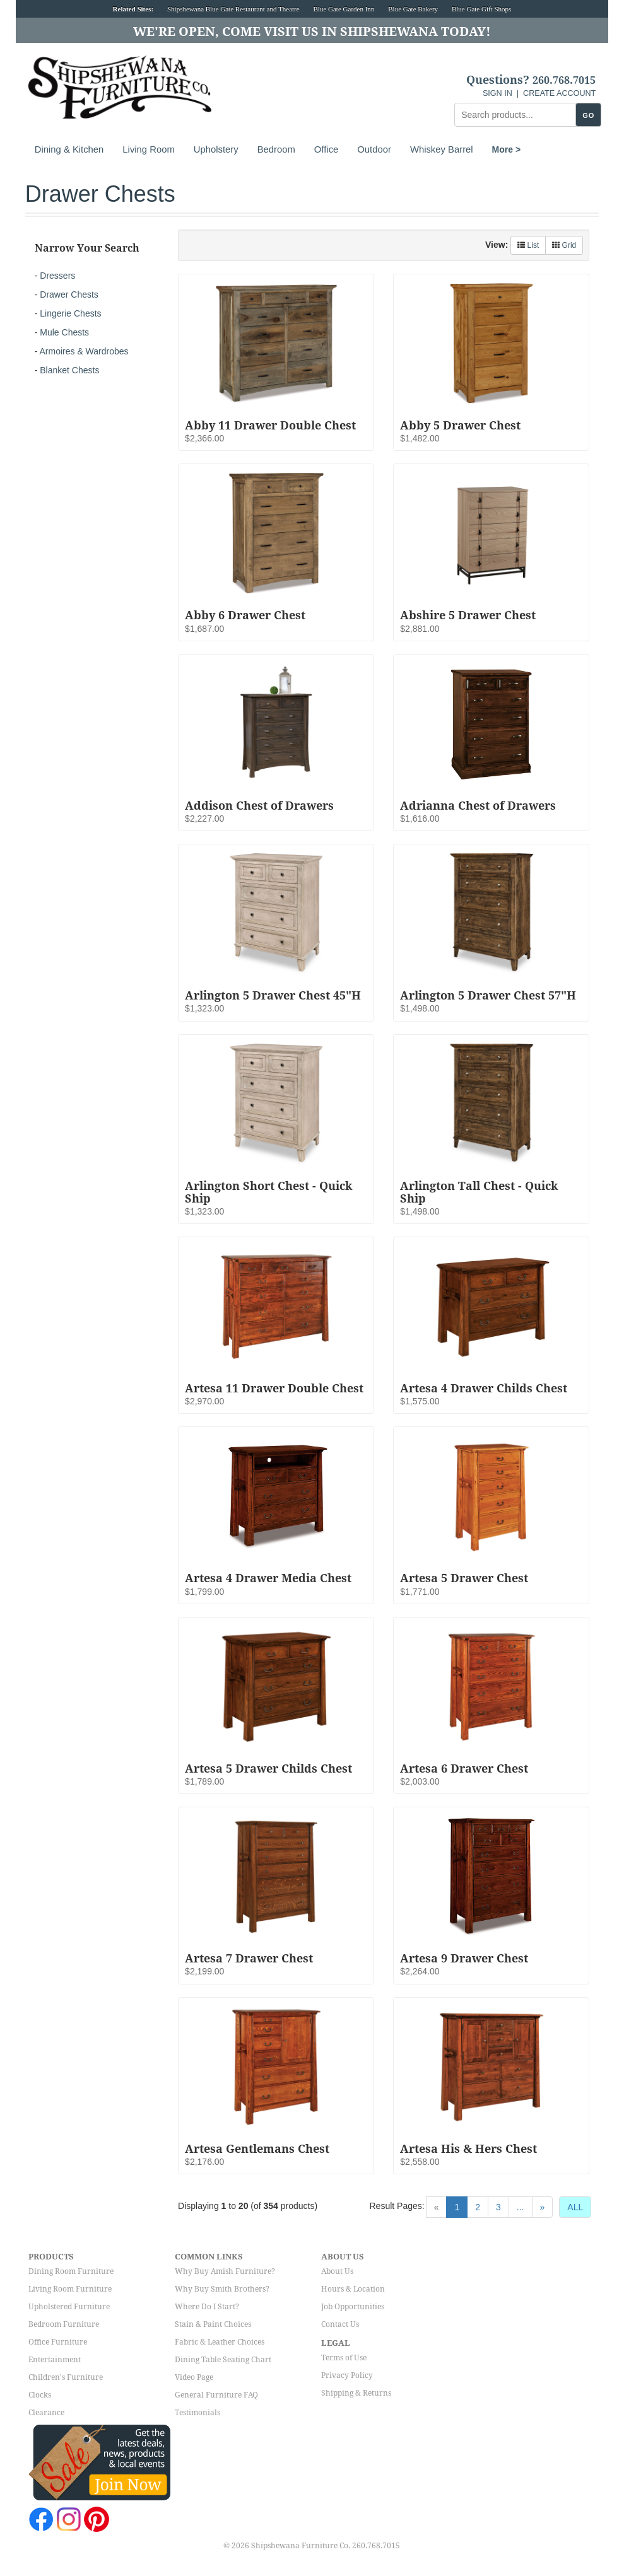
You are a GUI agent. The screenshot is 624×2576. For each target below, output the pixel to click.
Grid (564, 245)
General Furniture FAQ (216, 2395)
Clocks (39, 2395)
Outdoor (374, 149)
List (528, 245)
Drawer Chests (69, 294)
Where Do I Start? (207, 2306)
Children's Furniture (65, 2377)
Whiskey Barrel (441, 149)
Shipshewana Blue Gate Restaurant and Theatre (233, 9)
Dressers (57, 276)
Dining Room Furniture (71, 2271)
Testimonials (197, 2412)
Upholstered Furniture (69, 2306)
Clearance (46, 2412)
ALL (575, 2207)
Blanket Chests (69, 370)
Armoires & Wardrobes (84, 351)
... (520, 2207)
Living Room (148, 149)
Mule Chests (64, 332)
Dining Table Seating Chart (223, 2359)
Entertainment (54, 2359)
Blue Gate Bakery (413, 9)
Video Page (194, 2377)
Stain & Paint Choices (213, 2324)
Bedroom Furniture (63, 2324)
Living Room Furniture (70, 2289)
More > (506, 149)
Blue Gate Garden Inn (344, 9)
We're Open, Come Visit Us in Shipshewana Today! (312, 31)
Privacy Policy (347, 2375)
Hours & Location (353, 2289)
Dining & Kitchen (69, 149)
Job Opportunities (352, 2306)
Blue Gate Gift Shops (481, 9)
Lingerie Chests (70, 313)
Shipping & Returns (356, 2393)
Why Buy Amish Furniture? (225, 2271)
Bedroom (276, 149)
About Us (337, 2271)
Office (326, 149)
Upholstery (216, 149)
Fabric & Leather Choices (219, 2342)
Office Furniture (57, 2342)
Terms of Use (344, 2357)
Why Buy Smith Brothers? (222, 2289)
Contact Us (340, 2324)
